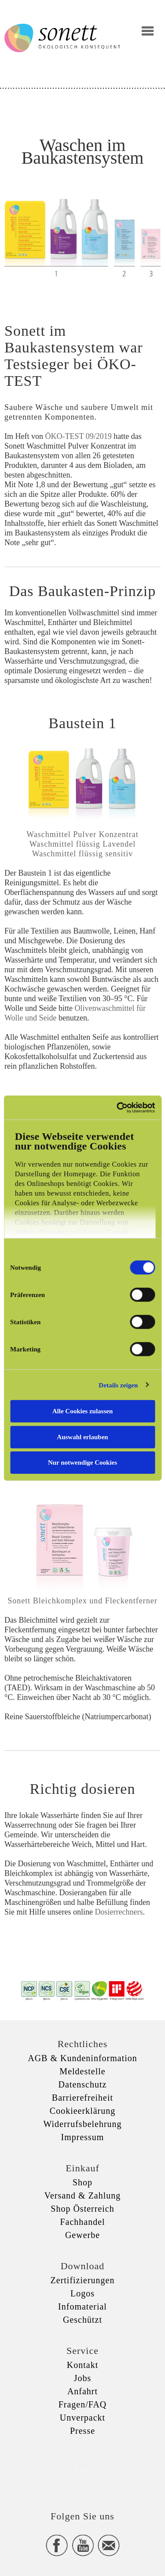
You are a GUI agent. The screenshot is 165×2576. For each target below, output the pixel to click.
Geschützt (82, 2320)
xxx (82, 2465)
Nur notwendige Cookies (82, 1462)
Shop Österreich (82, 2208)
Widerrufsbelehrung (82, 2124)
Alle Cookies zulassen (82, 1411)
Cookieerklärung (82, 2111)
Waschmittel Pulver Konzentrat (82, 834)
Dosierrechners (119, 1912)
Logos (82, 2293)
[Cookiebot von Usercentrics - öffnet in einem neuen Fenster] (117, 1107)
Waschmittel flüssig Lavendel (82, 844)
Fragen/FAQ (83, 2404)
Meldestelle (82, 2071)
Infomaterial (82, 2306)
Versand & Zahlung (82, 2195)
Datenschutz (83, 2084)
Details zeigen (118, 1384)
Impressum (82, 2137)
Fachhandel (82, 2222)
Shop (82, 2182)
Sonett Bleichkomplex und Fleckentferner (82, 1600)
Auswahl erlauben (82, 1436)
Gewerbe (82, 2235)
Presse (82, 2431)
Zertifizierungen (83, 2280)
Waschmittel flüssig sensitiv (82, 853)
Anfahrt (82, 2391)
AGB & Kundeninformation (82, 2058)
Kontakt (82, 2365)
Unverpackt (82, 2417)
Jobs (83, 2378)
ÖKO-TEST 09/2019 (78, 436)
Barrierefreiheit (82, 2097)
